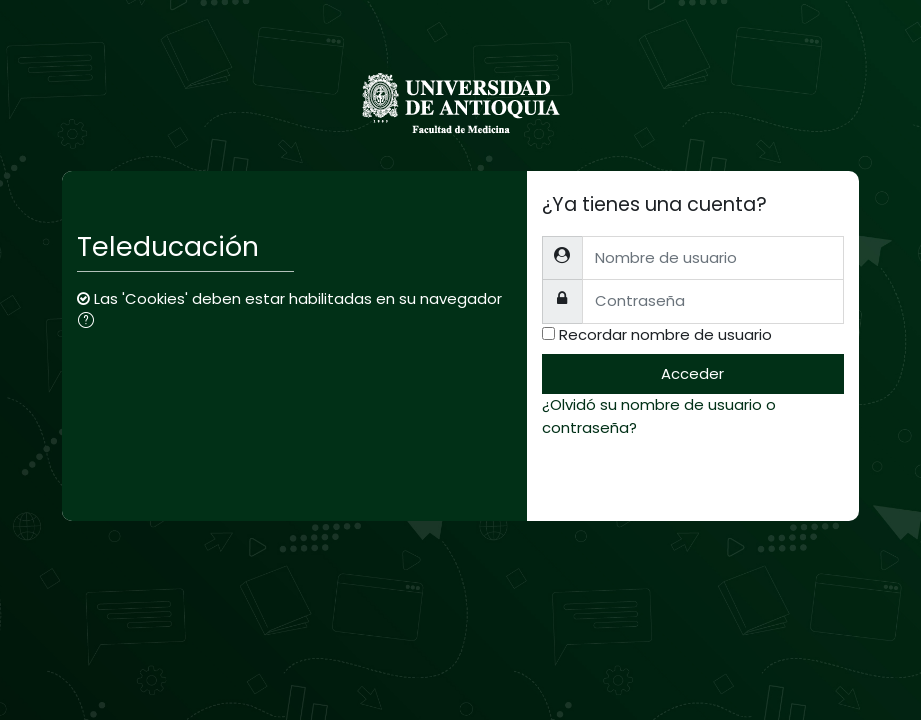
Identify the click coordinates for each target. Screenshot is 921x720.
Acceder (692, 373)
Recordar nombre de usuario (665, 334)
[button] (90, 322)
